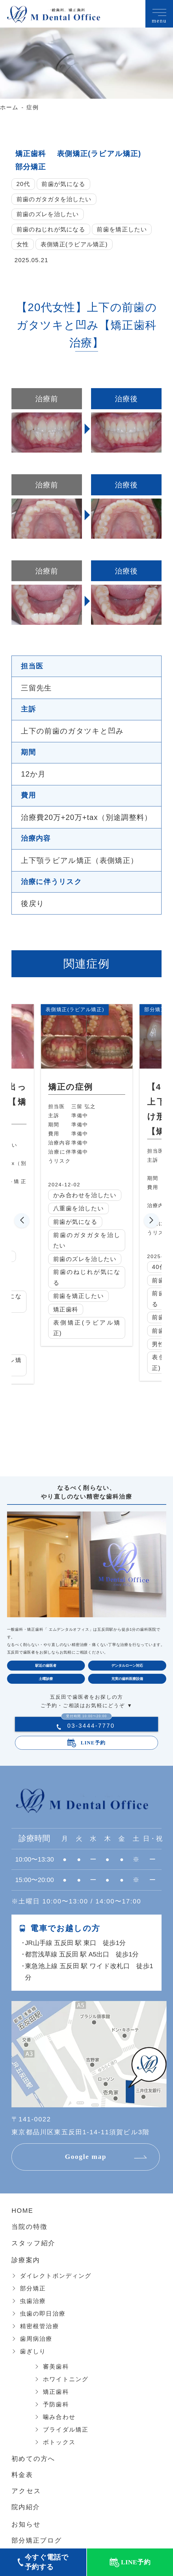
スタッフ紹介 (33, 2244)
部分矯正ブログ (36, 2541)
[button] (21, 1221)
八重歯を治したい (86, 1208)
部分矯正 (30, 167)
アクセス (26, 2492)
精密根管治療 (39, 2327)
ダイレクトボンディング (56, 2276)
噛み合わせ (59, 2418)
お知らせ (26, 2525)
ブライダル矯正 (65, 2430)
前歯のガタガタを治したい (54, 199)
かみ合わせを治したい (92, 1195)
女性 (22, 244)
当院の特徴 (29, 2228)
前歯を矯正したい (122, 229)
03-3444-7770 (88, 1726)
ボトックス (59, 2443)
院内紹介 (25, 2508)
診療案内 (25, 2261)
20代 (23, 184)
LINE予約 (93, 1743)
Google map (86, 2158)
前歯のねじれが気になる (50, 229)
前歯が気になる (63, 184)
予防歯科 (56, 2405)
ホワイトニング (65, 2380)
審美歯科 (56, 2367)
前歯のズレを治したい (47, 214)
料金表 (22, 2476)
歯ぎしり (33, 2352)
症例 (32, 107)
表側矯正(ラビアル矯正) (99, 153)
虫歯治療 (33, 2302)
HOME (22, 2211)
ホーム (9, 107)
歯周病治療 (36, 2339)
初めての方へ (33, 2459)
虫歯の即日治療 (42, 2314)
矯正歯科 (30, 153)
